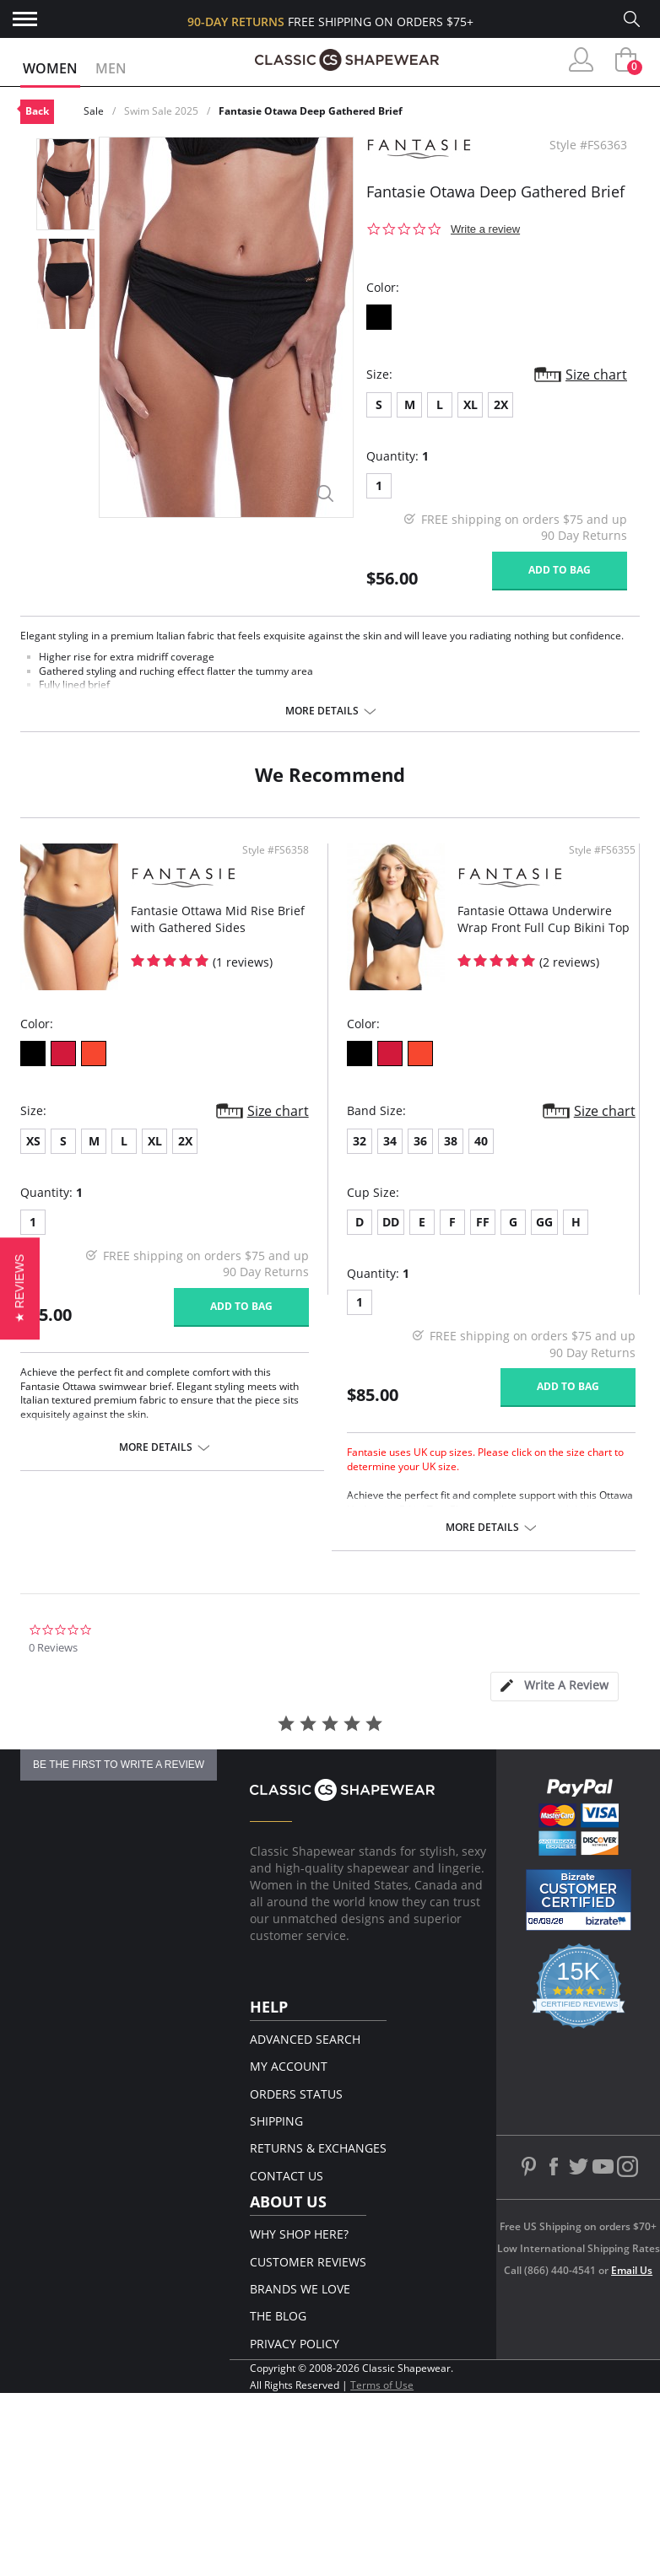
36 (420, 1141)
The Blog (278, 2316)
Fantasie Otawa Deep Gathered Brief (311, 111)
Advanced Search (305, 2039)
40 (481, 1141)
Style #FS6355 (602, 850)
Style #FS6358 (275, 850)
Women (50, 68)
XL (470, 404)
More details (322, 711)
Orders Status (296, 2094)
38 (450, 1141)
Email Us (631, 2270)
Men (111, 68)
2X (501, 404)
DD (390, 1222)
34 (390, 1141)
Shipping (276, 2121)
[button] (20, 1288)
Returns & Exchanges (318, 2148)
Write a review (485, 229)
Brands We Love (300, 2289)
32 (359, 1141)
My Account (288, 2066)
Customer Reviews (308, 2262)
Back (37, 111)
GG (544, 1222)
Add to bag (559, 570)
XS (33, 1141)
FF (483, 1222)
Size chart (596, 374)
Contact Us (286, 2176)
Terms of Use (382, 2385)
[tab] (554, 1686)
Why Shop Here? (299, 2234)
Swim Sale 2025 (161, 111)
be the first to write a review (118, 1764)
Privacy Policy (294, 2344)
